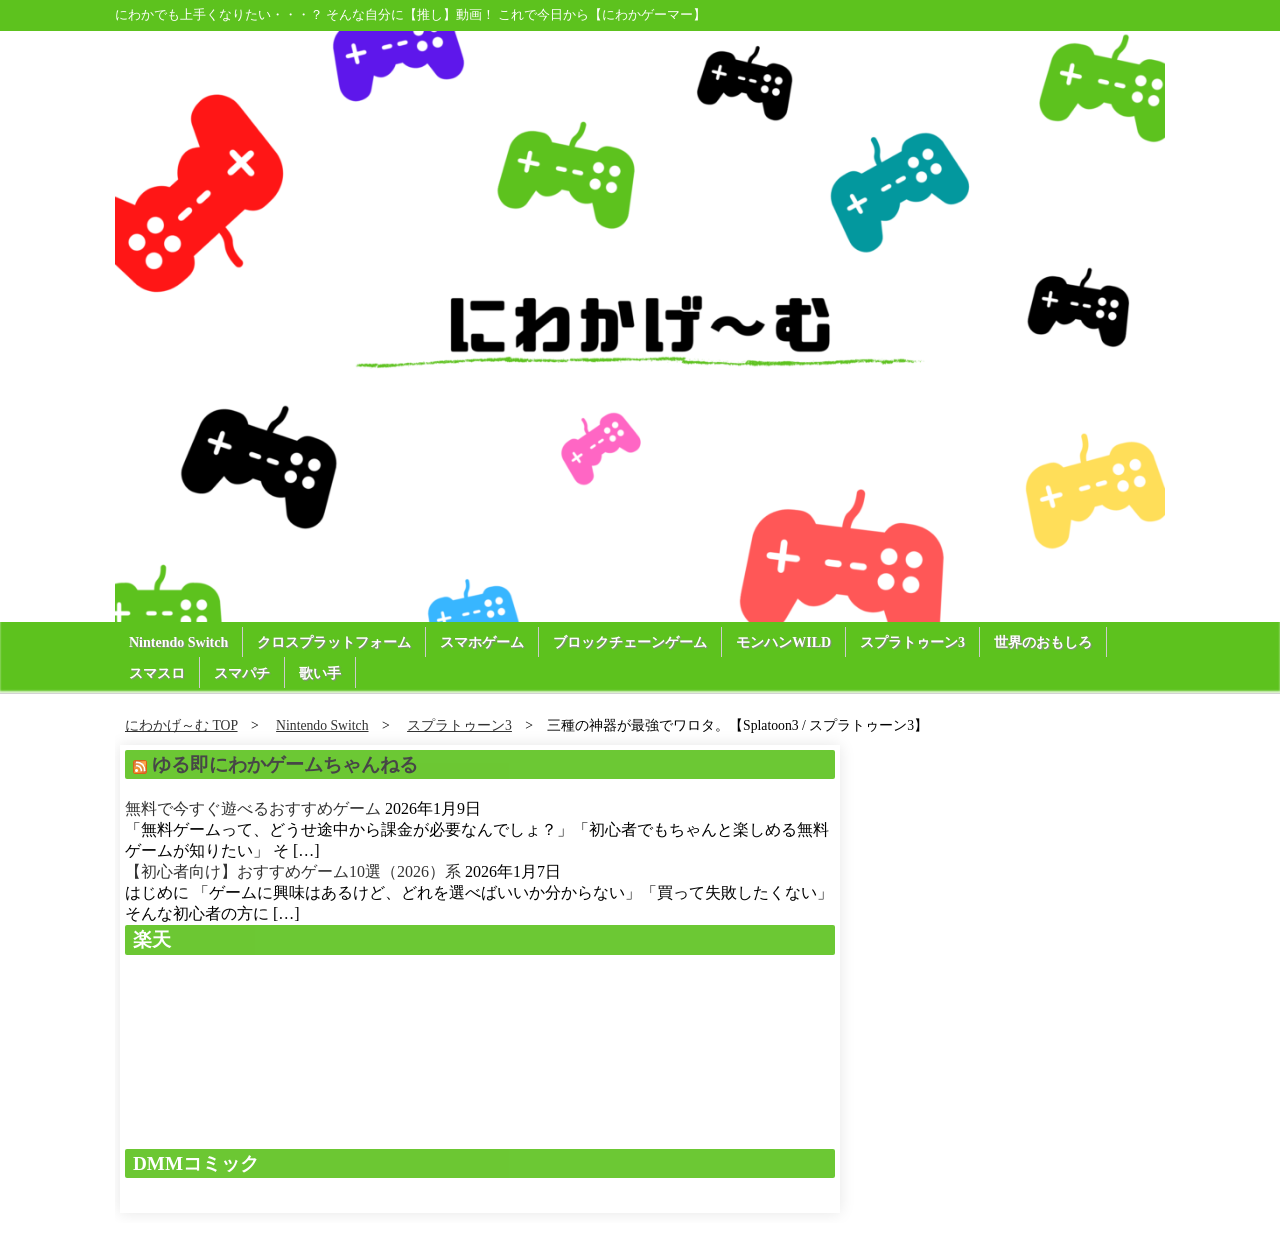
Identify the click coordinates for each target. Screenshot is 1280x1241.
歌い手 (320, 673)
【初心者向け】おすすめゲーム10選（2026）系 (293, 871)
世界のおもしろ (1043, 642)
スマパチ (242, 673)
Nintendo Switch (178, 642)
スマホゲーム (482, 642)
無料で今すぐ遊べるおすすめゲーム (253, 808)
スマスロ (157, 673)
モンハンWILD (783, 642)
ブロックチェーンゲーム (630, 642)
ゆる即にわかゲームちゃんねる (285, 764)
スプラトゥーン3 (912, 642)
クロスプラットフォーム (334, 642)
